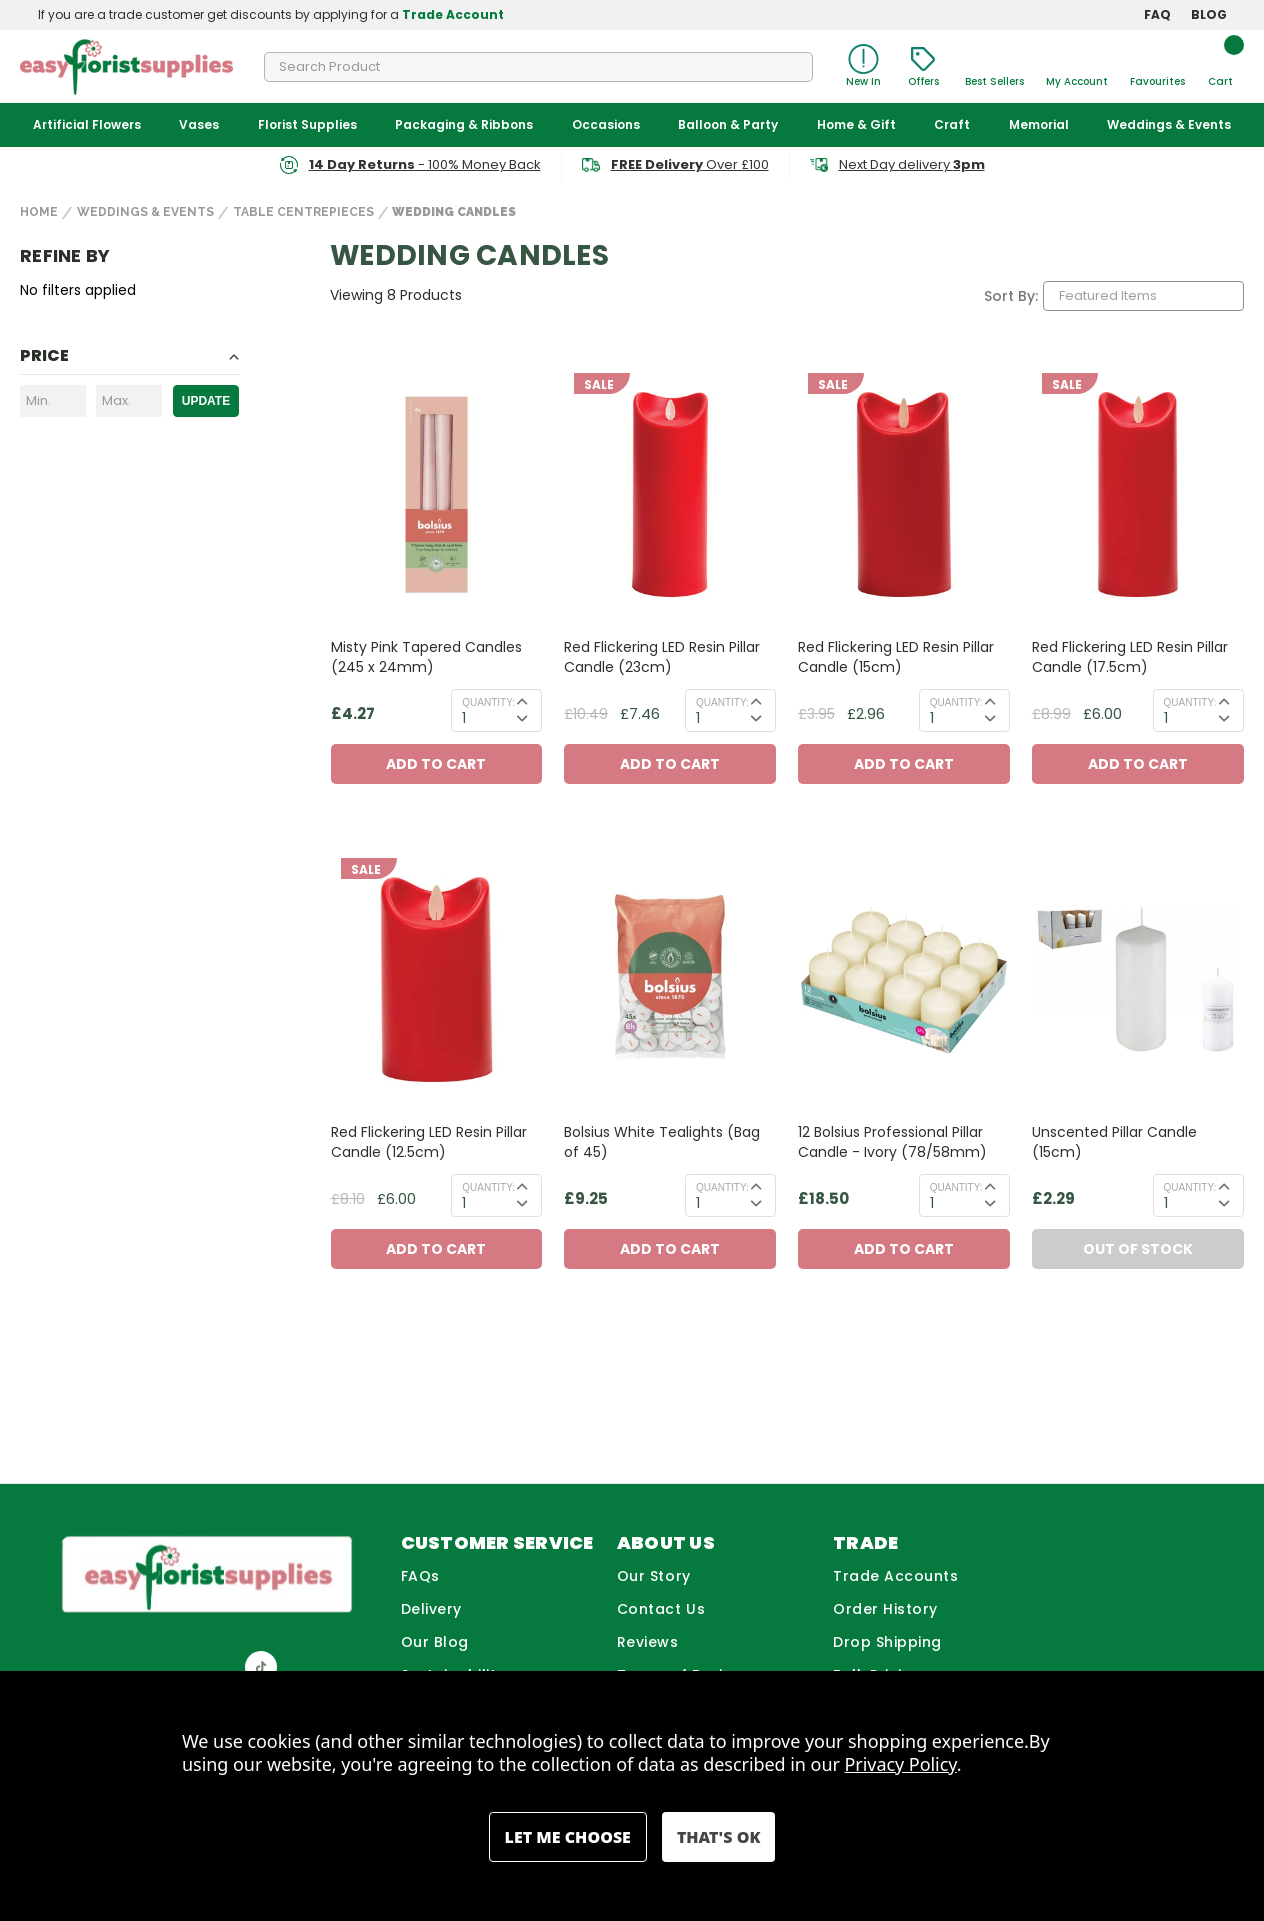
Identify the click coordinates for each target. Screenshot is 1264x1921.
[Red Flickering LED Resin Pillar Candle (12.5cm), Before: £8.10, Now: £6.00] (437, 979)
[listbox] (1143, 296)
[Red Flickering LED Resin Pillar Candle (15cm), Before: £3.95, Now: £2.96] (904, 494)
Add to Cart (436, 764)
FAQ (1157, 14)
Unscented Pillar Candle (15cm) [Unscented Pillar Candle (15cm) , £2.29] (1114, 1142)
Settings (568, 1837)
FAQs (420, 1576)
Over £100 (690, 164)
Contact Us (661, 1609)
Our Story (654, 1576)
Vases (199, 124)
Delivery (431, 1609)
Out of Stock (1138, 1249)
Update (206, 401)
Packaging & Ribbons (464, 124)
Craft (952, 124)
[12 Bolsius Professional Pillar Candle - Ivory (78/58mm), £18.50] (904, 979)
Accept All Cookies (718, 1837)
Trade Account (453, 14)
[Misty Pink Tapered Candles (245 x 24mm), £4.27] (437, 494)
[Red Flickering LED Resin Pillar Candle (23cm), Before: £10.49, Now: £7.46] (670, 494)
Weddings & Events (1169, 124)
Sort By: (1011, 296)
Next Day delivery (912, 164)
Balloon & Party (728, 124)
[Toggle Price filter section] (129, 359)
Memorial (1039, 124)
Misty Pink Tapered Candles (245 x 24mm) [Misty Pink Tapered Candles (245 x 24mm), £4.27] (426, 657)
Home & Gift (856, 124)
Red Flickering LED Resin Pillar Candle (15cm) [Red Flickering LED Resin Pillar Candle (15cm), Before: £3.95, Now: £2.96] (896, 657)
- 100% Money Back (425, 164)
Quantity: (488, 702)
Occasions (606, 124)
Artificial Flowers (87, 124)
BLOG (1209, 14)
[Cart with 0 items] (1220, 66)
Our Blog (435, 1642)
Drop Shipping (887, 1642)
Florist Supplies (307, 124)
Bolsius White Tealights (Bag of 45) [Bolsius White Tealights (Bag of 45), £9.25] (662, 1142)
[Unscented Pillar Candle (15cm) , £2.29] (1138, 979)
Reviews (648, 1642)
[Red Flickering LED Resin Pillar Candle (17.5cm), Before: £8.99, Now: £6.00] (1138, 494)
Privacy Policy (901, 1764)
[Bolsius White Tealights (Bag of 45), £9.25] (670, 979)
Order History (885, 1609)
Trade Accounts (896, 1576)
